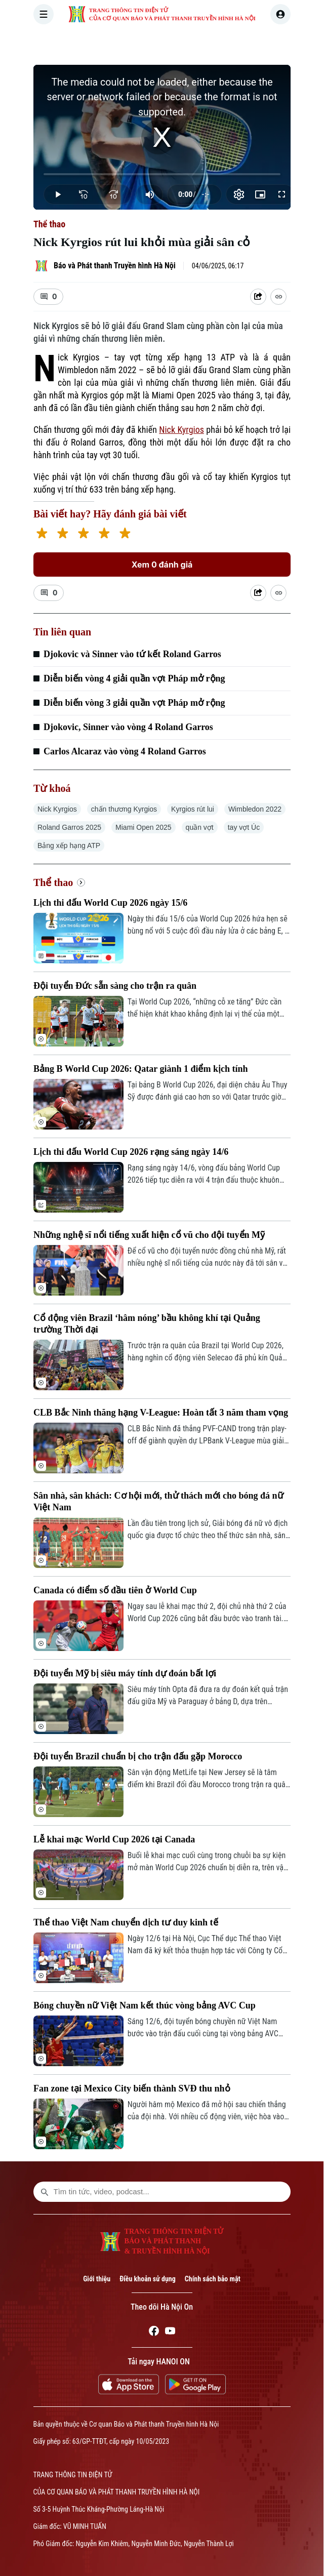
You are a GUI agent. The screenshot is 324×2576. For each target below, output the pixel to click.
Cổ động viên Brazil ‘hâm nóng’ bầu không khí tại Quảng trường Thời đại (146, 1324)
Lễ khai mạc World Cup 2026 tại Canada (114, 1839)
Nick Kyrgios (181, 429)
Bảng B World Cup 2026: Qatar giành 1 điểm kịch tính (140, 1069)
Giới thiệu (96, 2279)
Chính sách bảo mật (212, 2279)
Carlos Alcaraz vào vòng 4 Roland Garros (125, 751)
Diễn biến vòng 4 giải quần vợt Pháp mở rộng (134, 678)
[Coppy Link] (278, 297)
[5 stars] (124, 534)
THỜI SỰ (136, 42)
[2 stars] (62, 534)
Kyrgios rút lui (192, 809)
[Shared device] (258, 297)
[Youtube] (170, 2332)
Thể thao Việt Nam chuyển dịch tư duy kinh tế (125, 1922)
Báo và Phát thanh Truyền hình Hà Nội (115, 265)
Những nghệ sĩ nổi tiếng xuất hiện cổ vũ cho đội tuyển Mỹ (149, 1235)
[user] (280, 14)
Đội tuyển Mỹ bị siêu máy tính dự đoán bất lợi (124, 1673)
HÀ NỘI (180, 42)
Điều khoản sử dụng (147, 2279)
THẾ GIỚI (223, 42)
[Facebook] (154, 2332)
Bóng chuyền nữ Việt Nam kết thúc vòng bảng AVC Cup (144, 2005)
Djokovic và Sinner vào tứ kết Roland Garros (132, 654)
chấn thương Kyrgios (124, 809)
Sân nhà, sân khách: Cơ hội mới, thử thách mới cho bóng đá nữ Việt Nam (158, 1501)
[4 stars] (104, 534)
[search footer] (44, 2192)
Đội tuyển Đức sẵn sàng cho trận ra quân (114, 986)
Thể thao (49, 224)
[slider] (162, 174)
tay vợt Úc (244, 827)
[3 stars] (83, 534)
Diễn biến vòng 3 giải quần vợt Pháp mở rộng (134, 703)
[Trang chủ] (101, 42)
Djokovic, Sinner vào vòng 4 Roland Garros (128, 727)
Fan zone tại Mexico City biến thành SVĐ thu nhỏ (131, 2088)
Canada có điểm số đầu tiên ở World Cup (115, 1590)
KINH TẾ (268, 42)
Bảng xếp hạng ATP (68, 845)
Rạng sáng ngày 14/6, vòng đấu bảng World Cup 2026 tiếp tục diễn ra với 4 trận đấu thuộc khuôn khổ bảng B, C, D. (204, 1174)
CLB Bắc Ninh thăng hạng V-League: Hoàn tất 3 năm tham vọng (160, 1412)
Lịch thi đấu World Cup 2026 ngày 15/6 (110, 903)
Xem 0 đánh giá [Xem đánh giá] (162, 564)
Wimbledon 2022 (254, 809)
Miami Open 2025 (143, 827)
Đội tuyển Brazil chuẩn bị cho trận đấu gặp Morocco (137, 1756)
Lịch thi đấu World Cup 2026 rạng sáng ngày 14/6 (130, 1152)
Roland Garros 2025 (69, 827)
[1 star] (41, 534)
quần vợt (200, 827)
